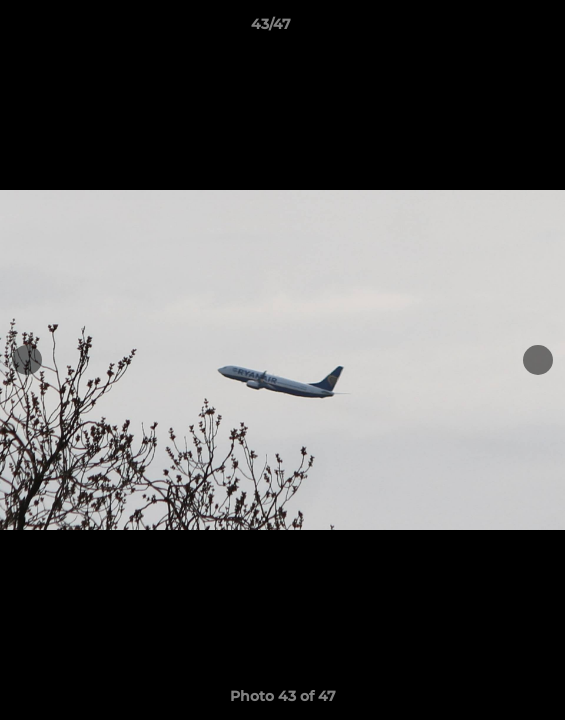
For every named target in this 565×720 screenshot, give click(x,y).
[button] (493, 29)
